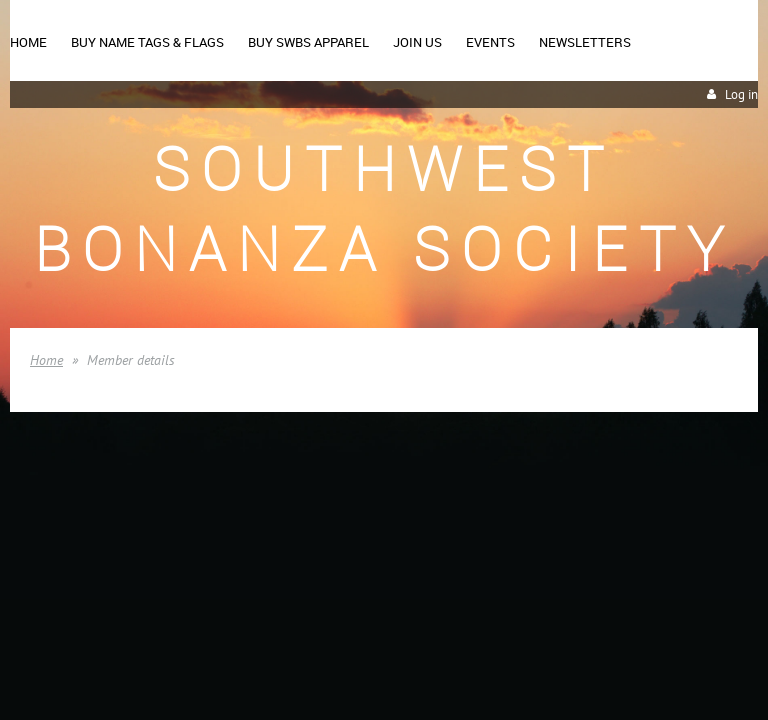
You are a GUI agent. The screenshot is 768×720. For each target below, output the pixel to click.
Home (46, 360)
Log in (741, 94)
